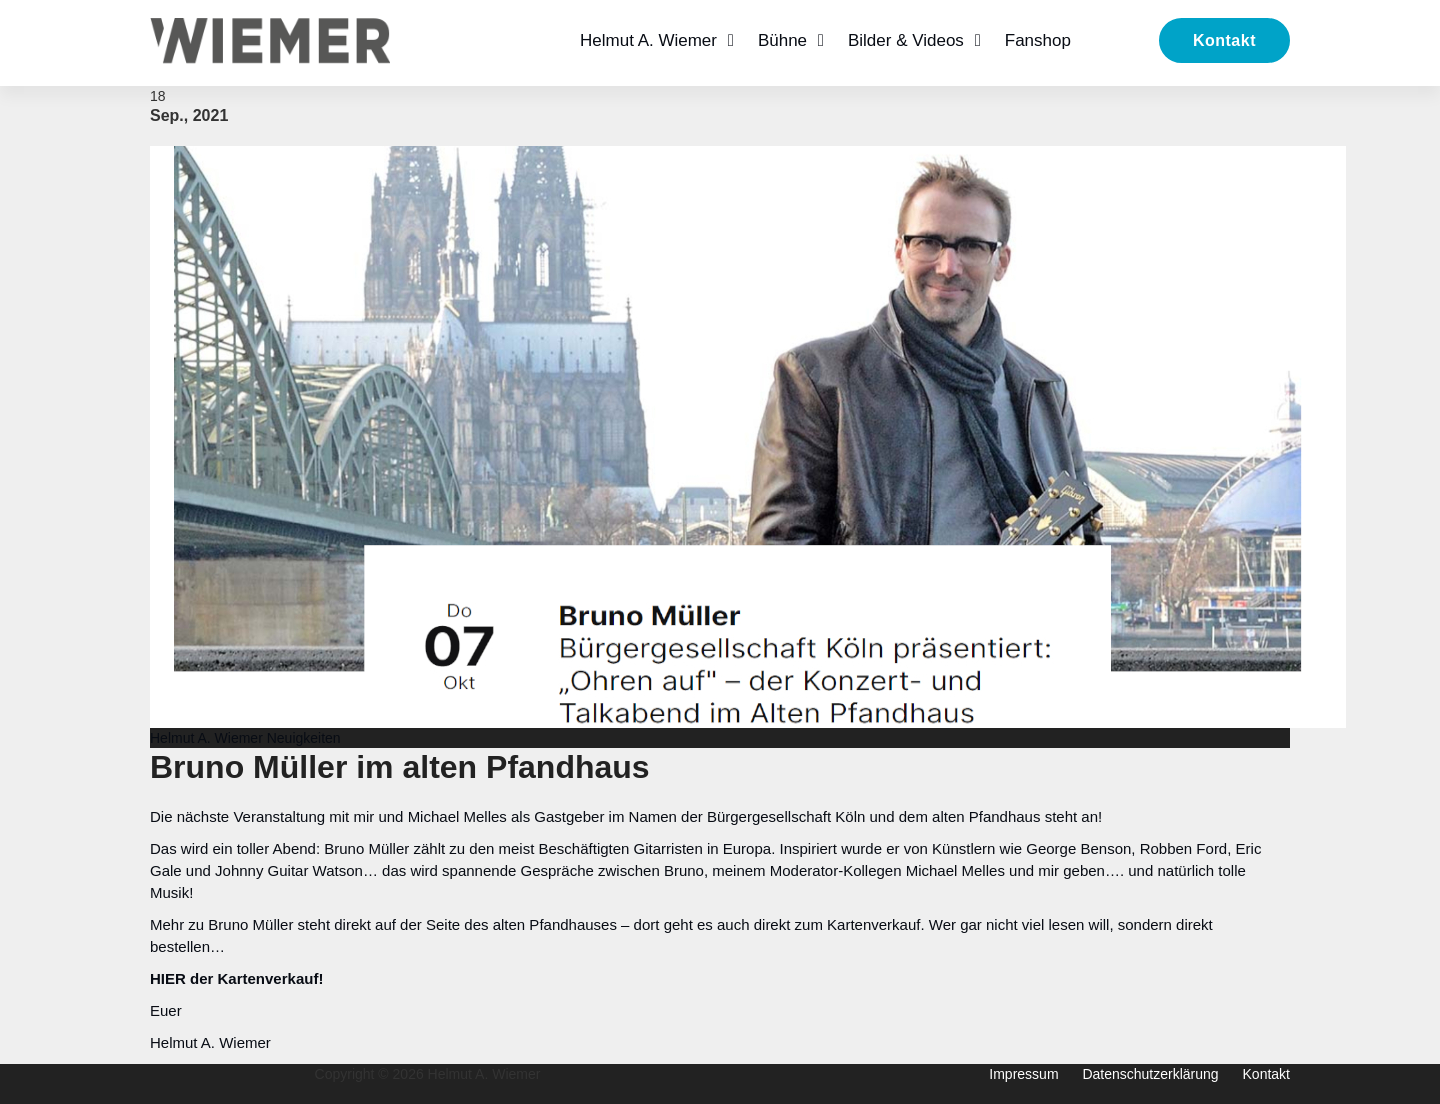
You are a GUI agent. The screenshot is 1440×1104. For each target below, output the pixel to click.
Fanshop (1038, 40)
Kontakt (1224, 40)
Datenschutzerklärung (1150, 1074)
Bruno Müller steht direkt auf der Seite (336, 924)
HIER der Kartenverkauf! (236, 978)
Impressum (1023, 1074)
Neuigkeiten (304, 738)
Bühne (782, 40)
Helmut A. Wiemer (648, 40)
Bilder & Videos (906, 40)
